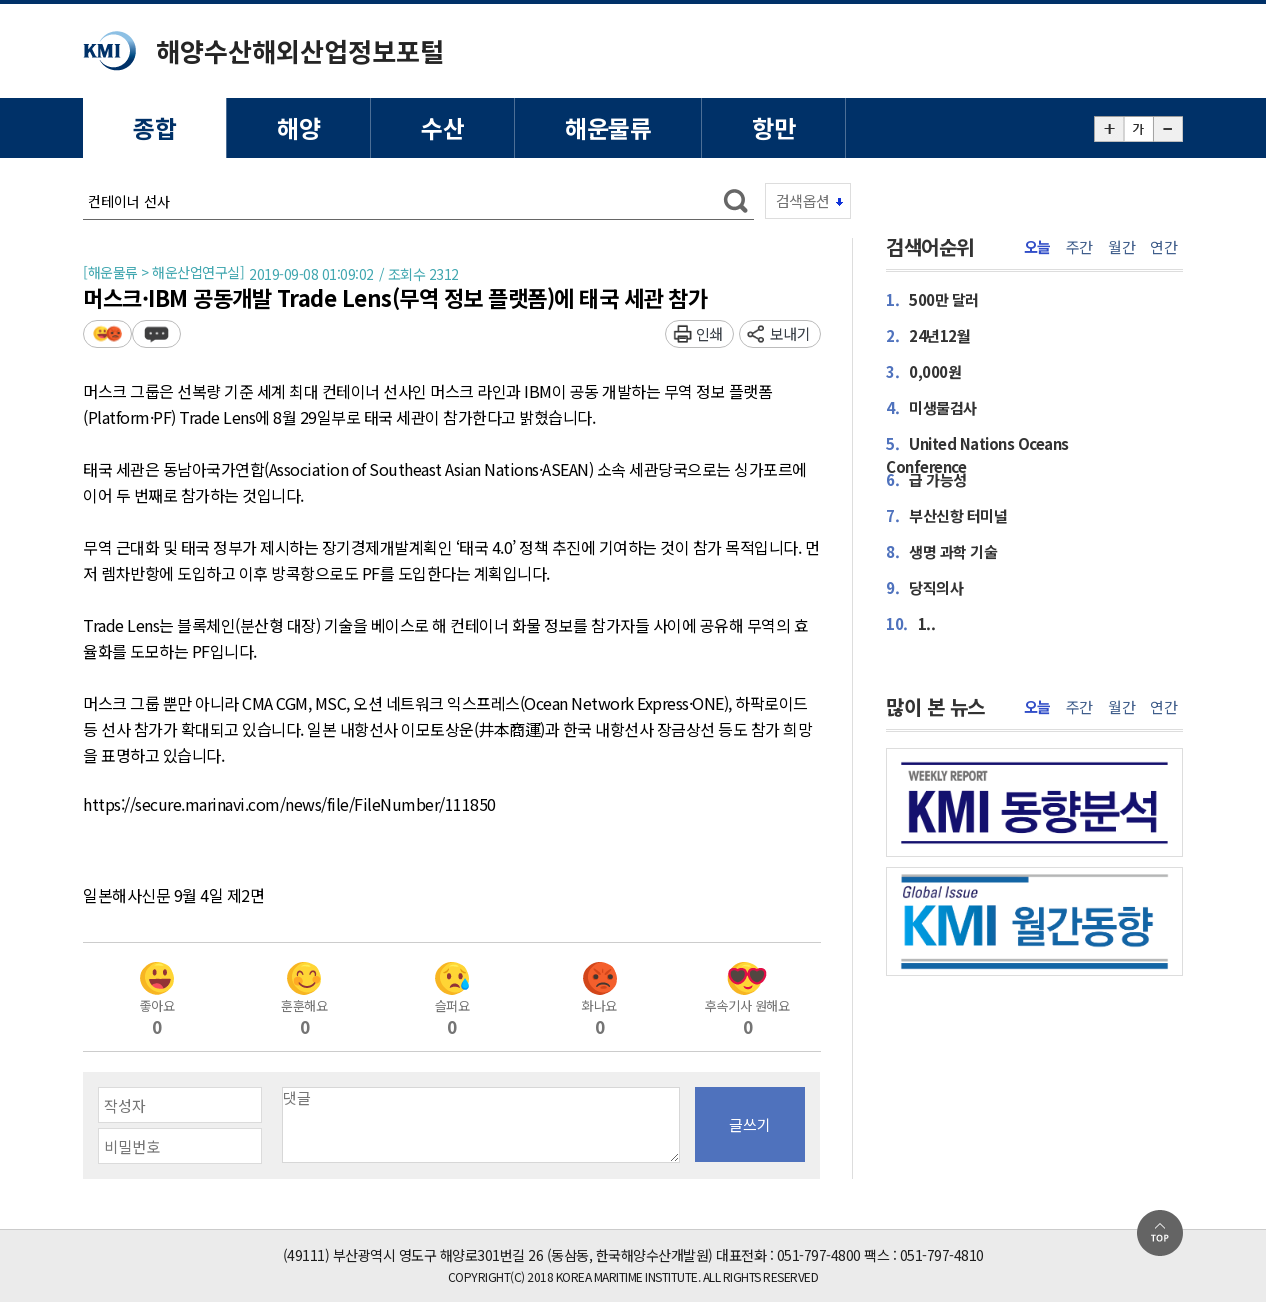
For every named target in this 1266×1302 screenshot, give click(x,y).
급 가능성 (926, 479)
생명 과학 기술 (941, 551)
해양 (298, 127)
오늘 (1037, 247)
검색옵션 (803, 200)
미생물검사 (931, 407)
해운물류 (608, 127)
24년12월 (928, 335)
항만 (773, 127)
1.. (910, 623)
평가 (107, 333)
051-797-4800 (819, 1255)
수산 (442, 127)
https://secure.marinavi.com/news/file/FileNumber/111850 (289, 805)
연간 (1163, 247)
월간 (1121, 247)
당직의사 (924, 587)
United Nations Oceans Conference (977, 455)
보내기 (790, 333)
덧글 (156, 333)
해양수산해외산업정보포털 (300, 50)
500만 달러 (932, 299)
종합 (154, 127)
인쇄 (709, 333)
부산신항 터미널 (946, 515)
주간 (1079, 247)
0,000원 (923, 371)
